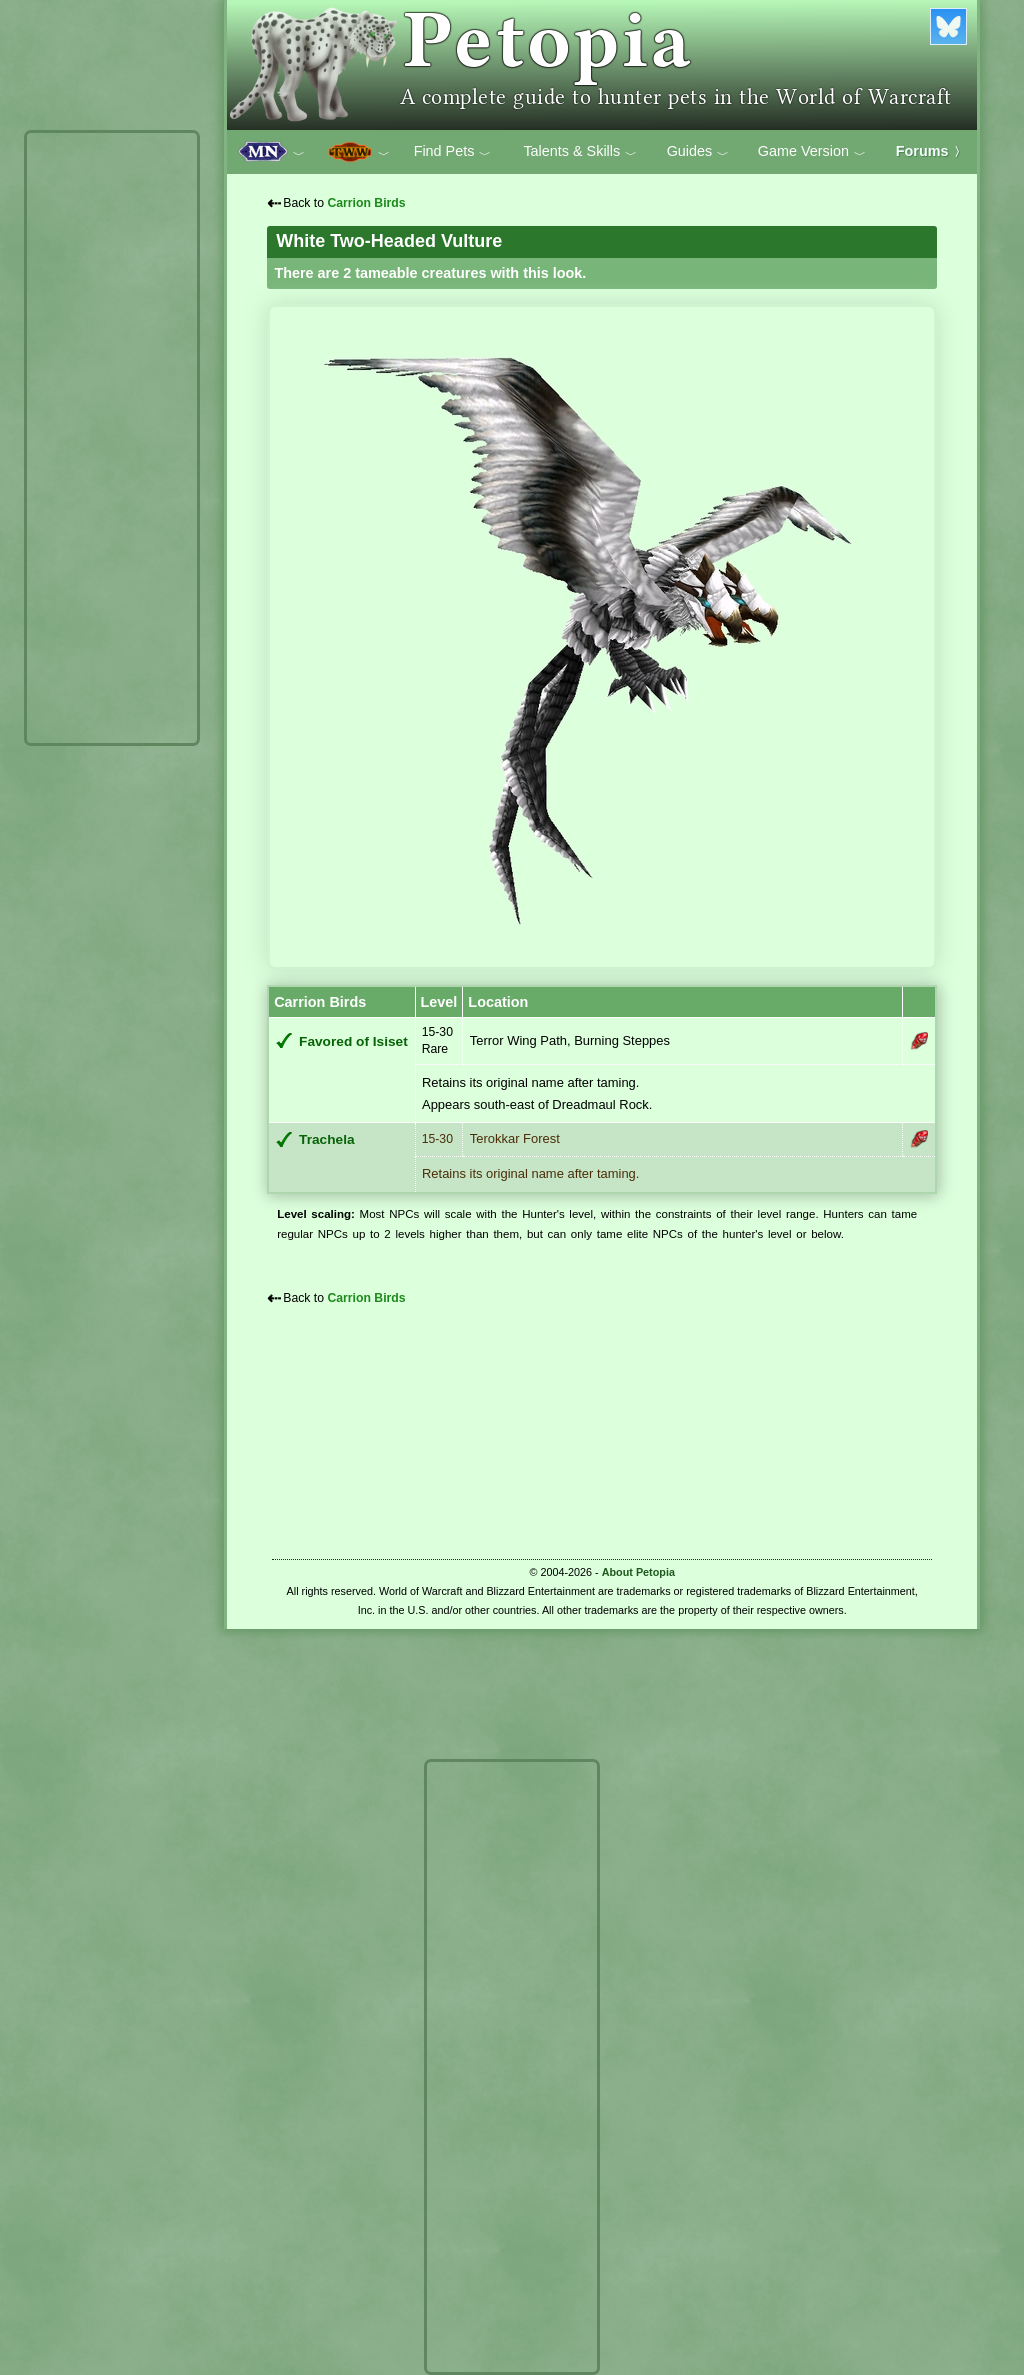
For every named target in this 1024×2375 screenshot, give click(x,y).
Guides (698, 152)
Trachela (326, 1139)
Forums (931, 151)
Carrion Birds (366, 203)
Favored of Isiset (353, 1041)
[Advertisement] (112, 438)
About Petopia (638, 1572)
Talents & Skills (580, 152)
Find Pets (453, 152)
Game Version (812, 152)
